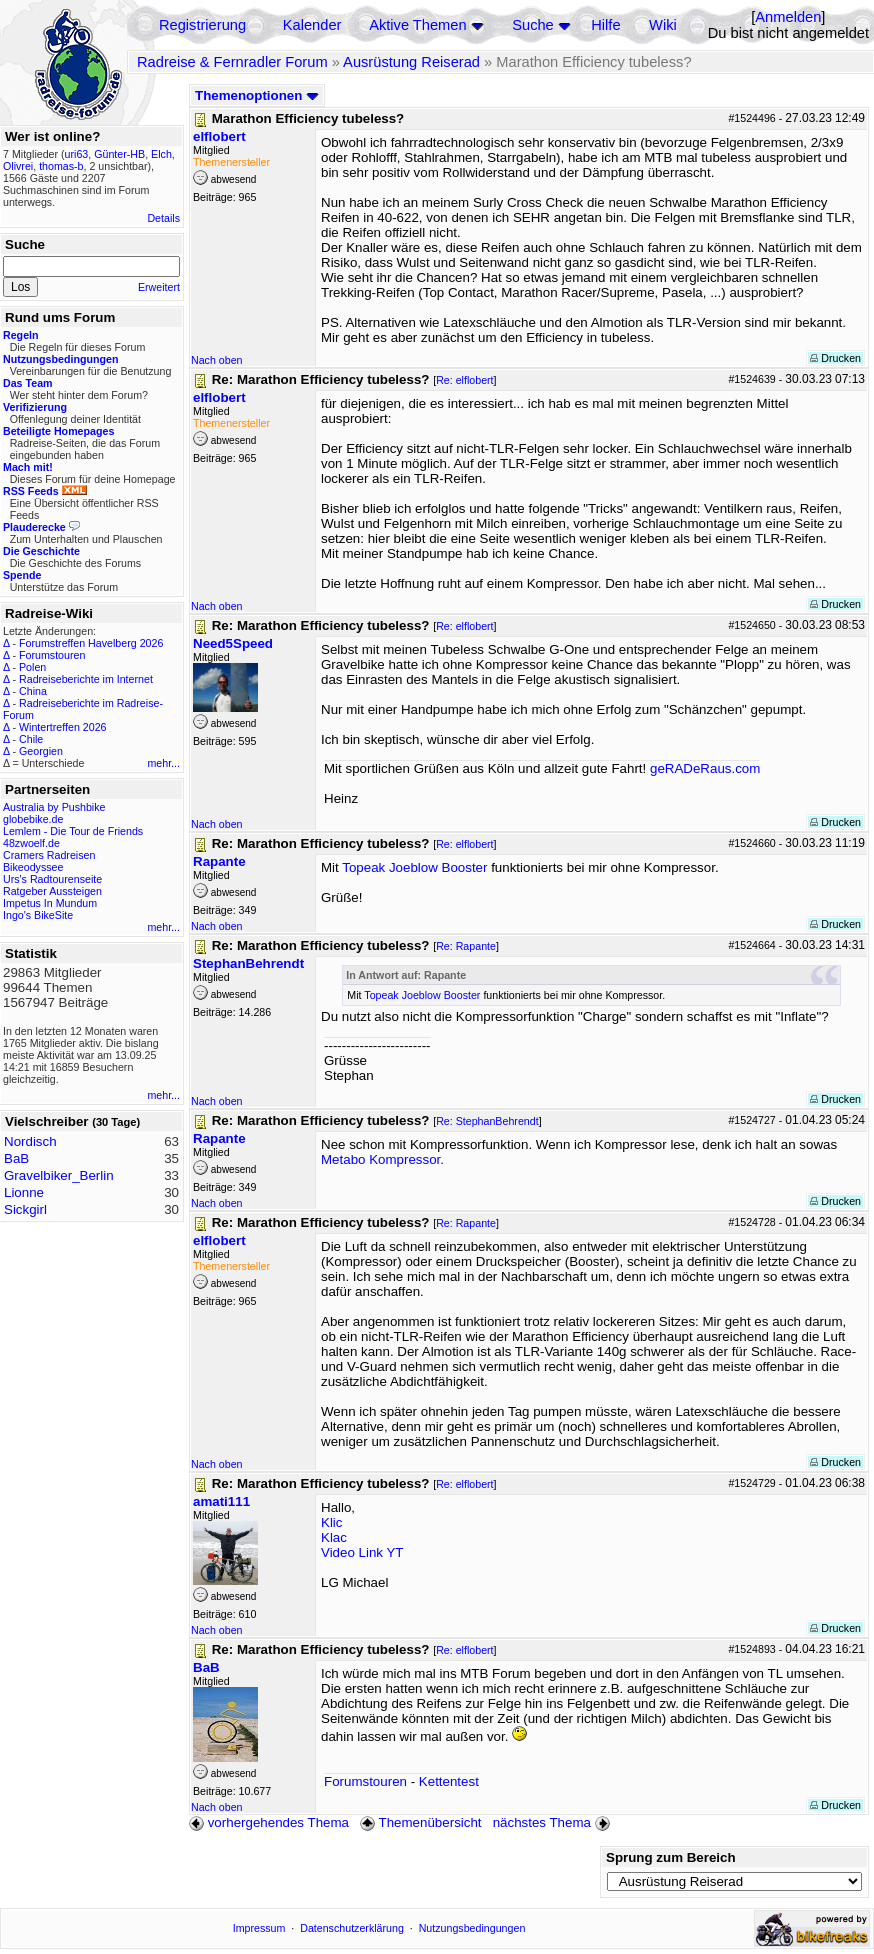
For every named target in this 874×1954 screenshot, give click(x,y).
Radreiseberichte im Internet (86, 679)
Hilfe (605, 25)
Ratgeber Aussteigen (52, 891)
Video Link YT (362, 1552)
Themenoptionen (257, 95)
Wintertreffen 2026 (62, 727)
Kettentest (449, 1781)
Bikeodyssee (33, 867)
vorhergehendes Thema (269, 1822)
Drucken (835, 358)
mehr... (163, 763)
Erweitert (159, 287)
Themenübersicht (420, 1822)
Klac (334, 1537)
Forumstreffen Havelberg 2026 (91, 643)
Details (163, 218)
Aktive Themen (417, 25)
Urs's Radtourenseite (52, 879)
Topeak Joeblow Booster (414, 867)
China (33, 691)
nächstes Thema (553, 1822)
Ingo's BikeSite (38, 915)
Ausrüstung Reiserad (411, 62)
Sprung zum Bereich (671, 1857)
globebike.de (33, 819)
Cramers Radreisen (49, 855)
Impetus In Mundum (50, 903)
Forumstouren (52, 655)
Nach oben (217, 360)
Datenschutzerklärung (352, 1928)
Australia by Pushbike (54, 807)
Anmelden (788, 17)
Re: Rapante (466, 946)
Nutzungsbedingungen (472, 1928)
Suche (533, 25)
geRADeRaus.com (705, 768)
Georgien (41, 751)
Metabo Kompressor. (382, 1159)
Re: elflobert (464, 380)
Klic (331, 1522)
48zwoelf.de (31, 843)
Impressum (259, 1928)
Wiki (663, 25)
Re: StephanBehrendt (487, 1121)
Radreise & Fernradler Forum (232, 62)
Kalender (312, 25)
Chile (31, 739)
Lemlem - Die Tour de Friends (73, 831)
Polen (32, 667)
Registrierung (202, 25)
